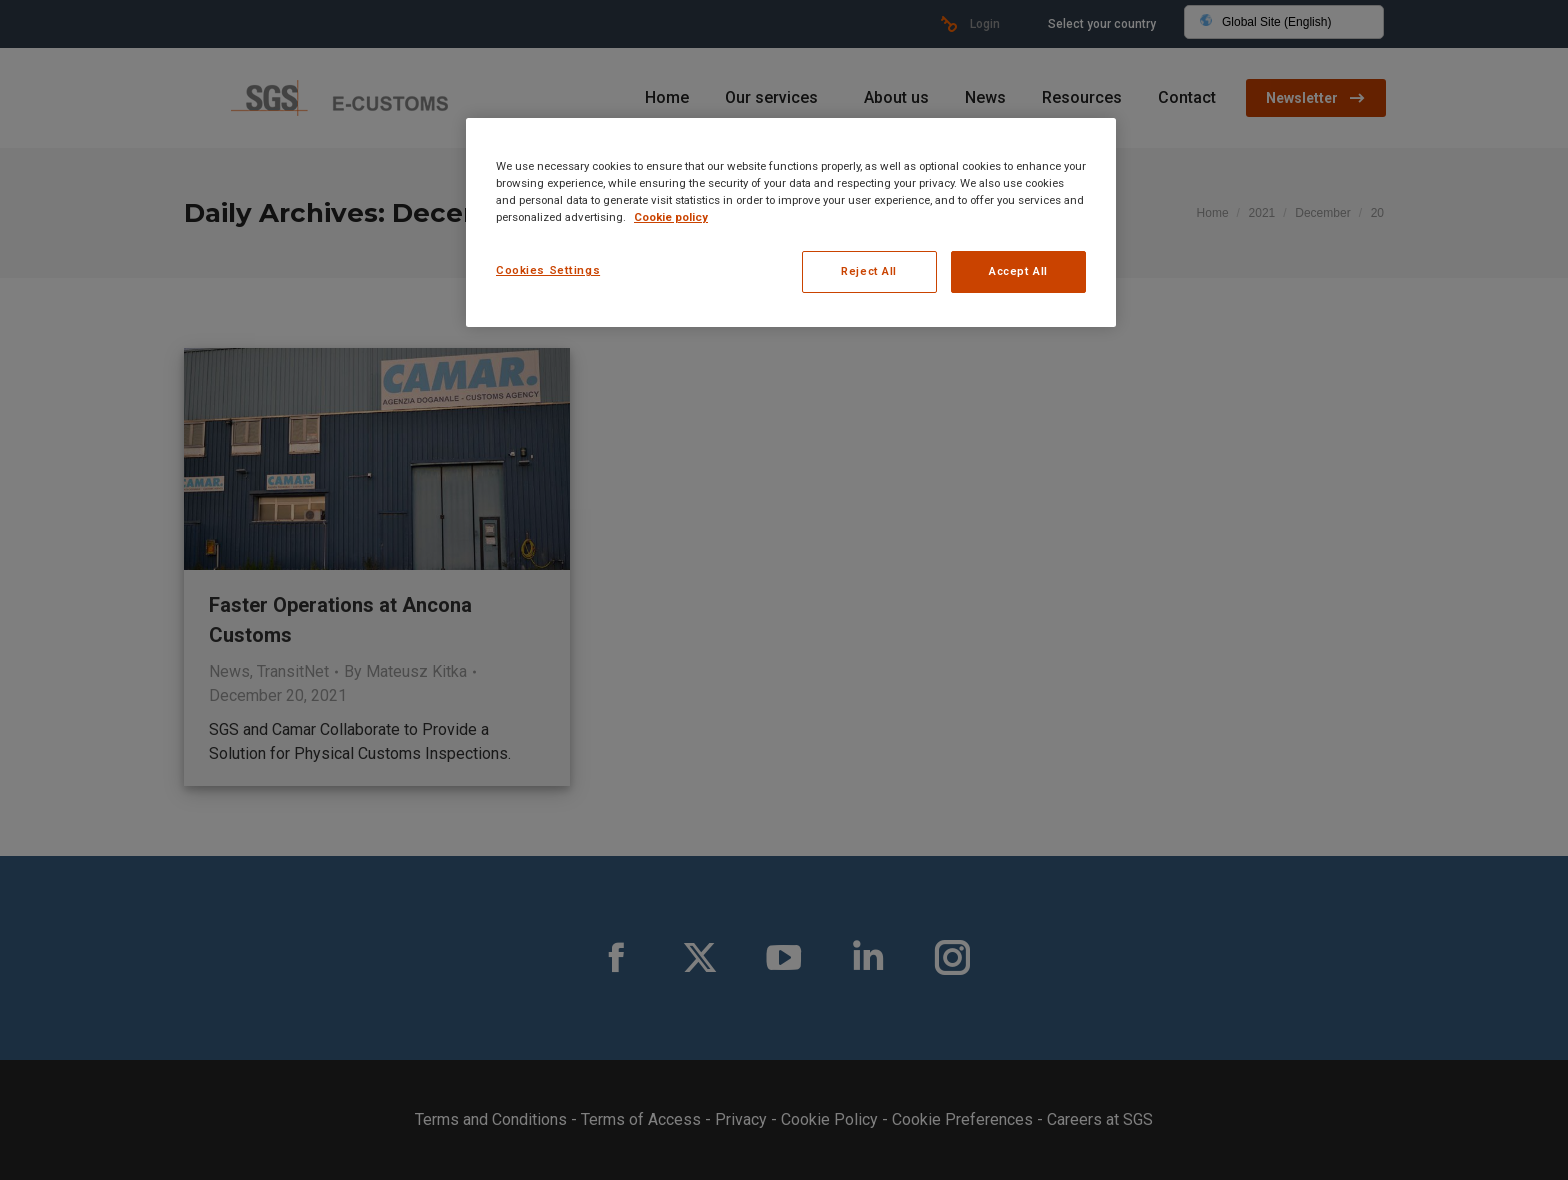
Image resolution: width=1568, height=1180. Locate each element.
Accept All (1018, 271)
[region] (791, 222)
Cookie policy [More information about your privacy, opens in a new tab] (671, 217)
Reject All (869, 271)
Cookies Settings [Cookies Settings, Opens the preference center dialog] (548, 270)
